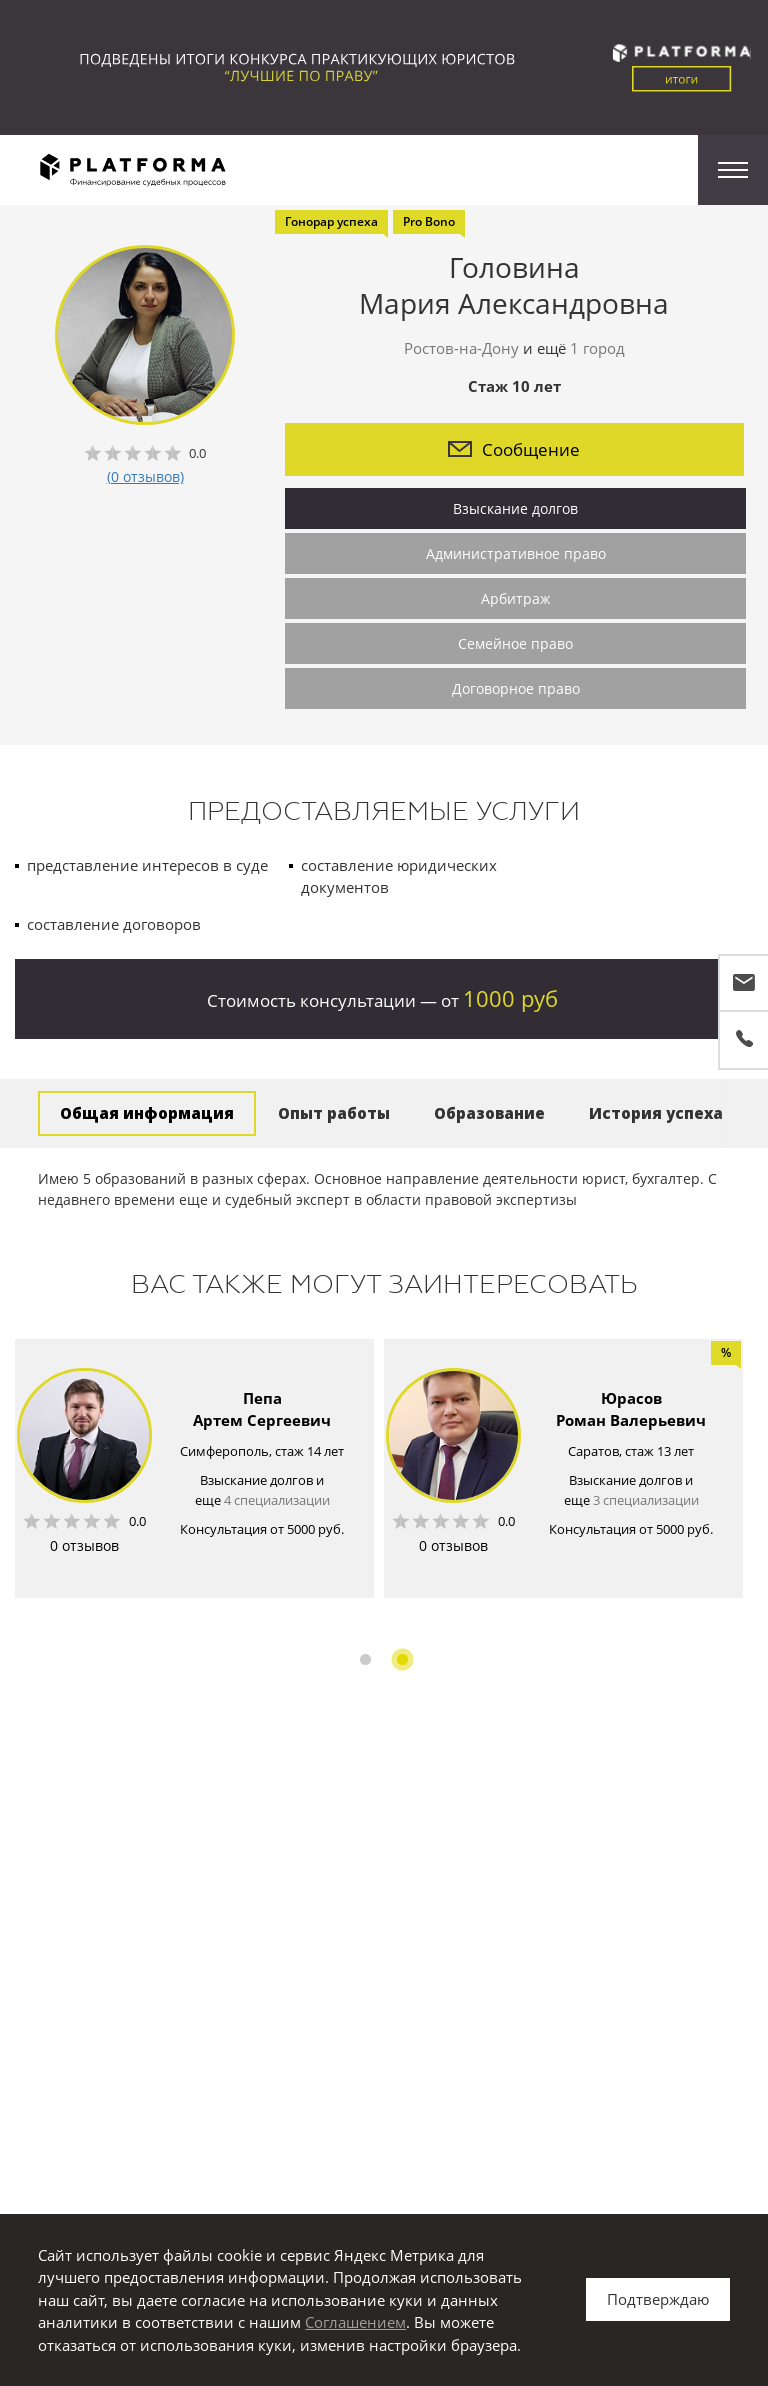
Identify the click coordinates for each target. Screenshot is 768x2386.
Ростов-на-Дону (461, 348)
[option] (194, 1468)
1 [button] (365, 1659)
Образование (489, 1113)
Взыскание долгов (515, 508)
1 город (597, 348)
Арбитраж (515, 598)
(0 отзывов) (145, 476)
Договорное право (516, 688)
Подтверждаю (658, 2299)
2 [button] (402, 1659)
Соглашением (355, 2322)
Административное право (516, 553)
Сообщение (514, 449)
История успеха (656, 1113)
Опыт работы (334, 1113)
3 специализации (646, 1500)
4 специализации (277, 1500)
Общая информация (147, 1113)
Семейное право (515, 643)
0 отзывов (84, 1545)
